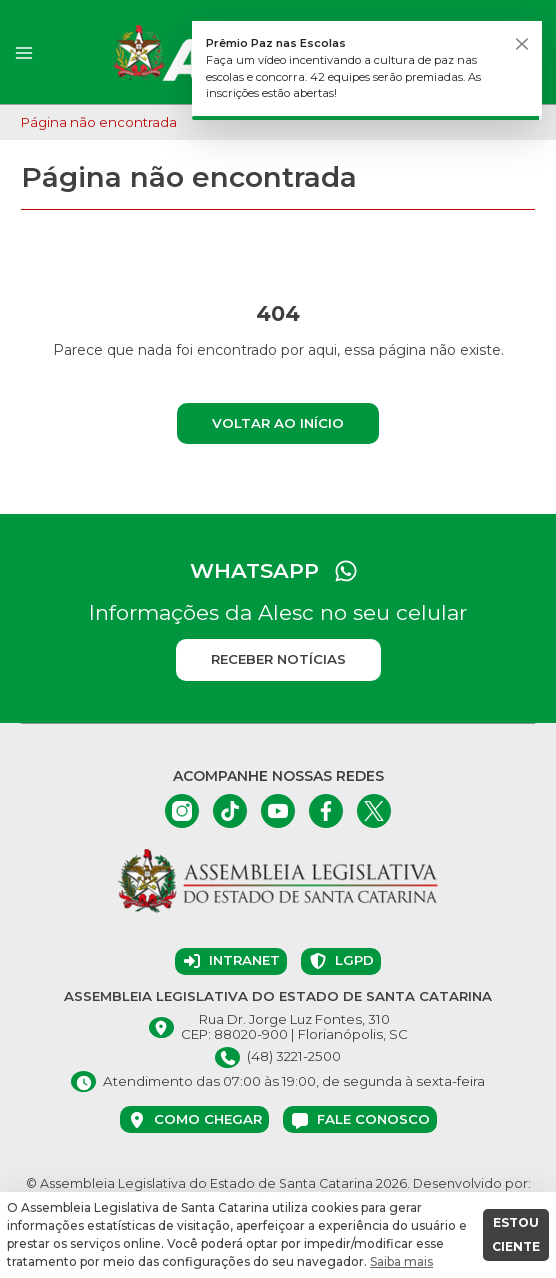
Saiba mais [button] (401, 1261)
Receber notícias (278, 659)
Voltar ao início (278, 423)
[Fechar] (522, 44)
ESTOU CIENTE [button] (516, 1234)
